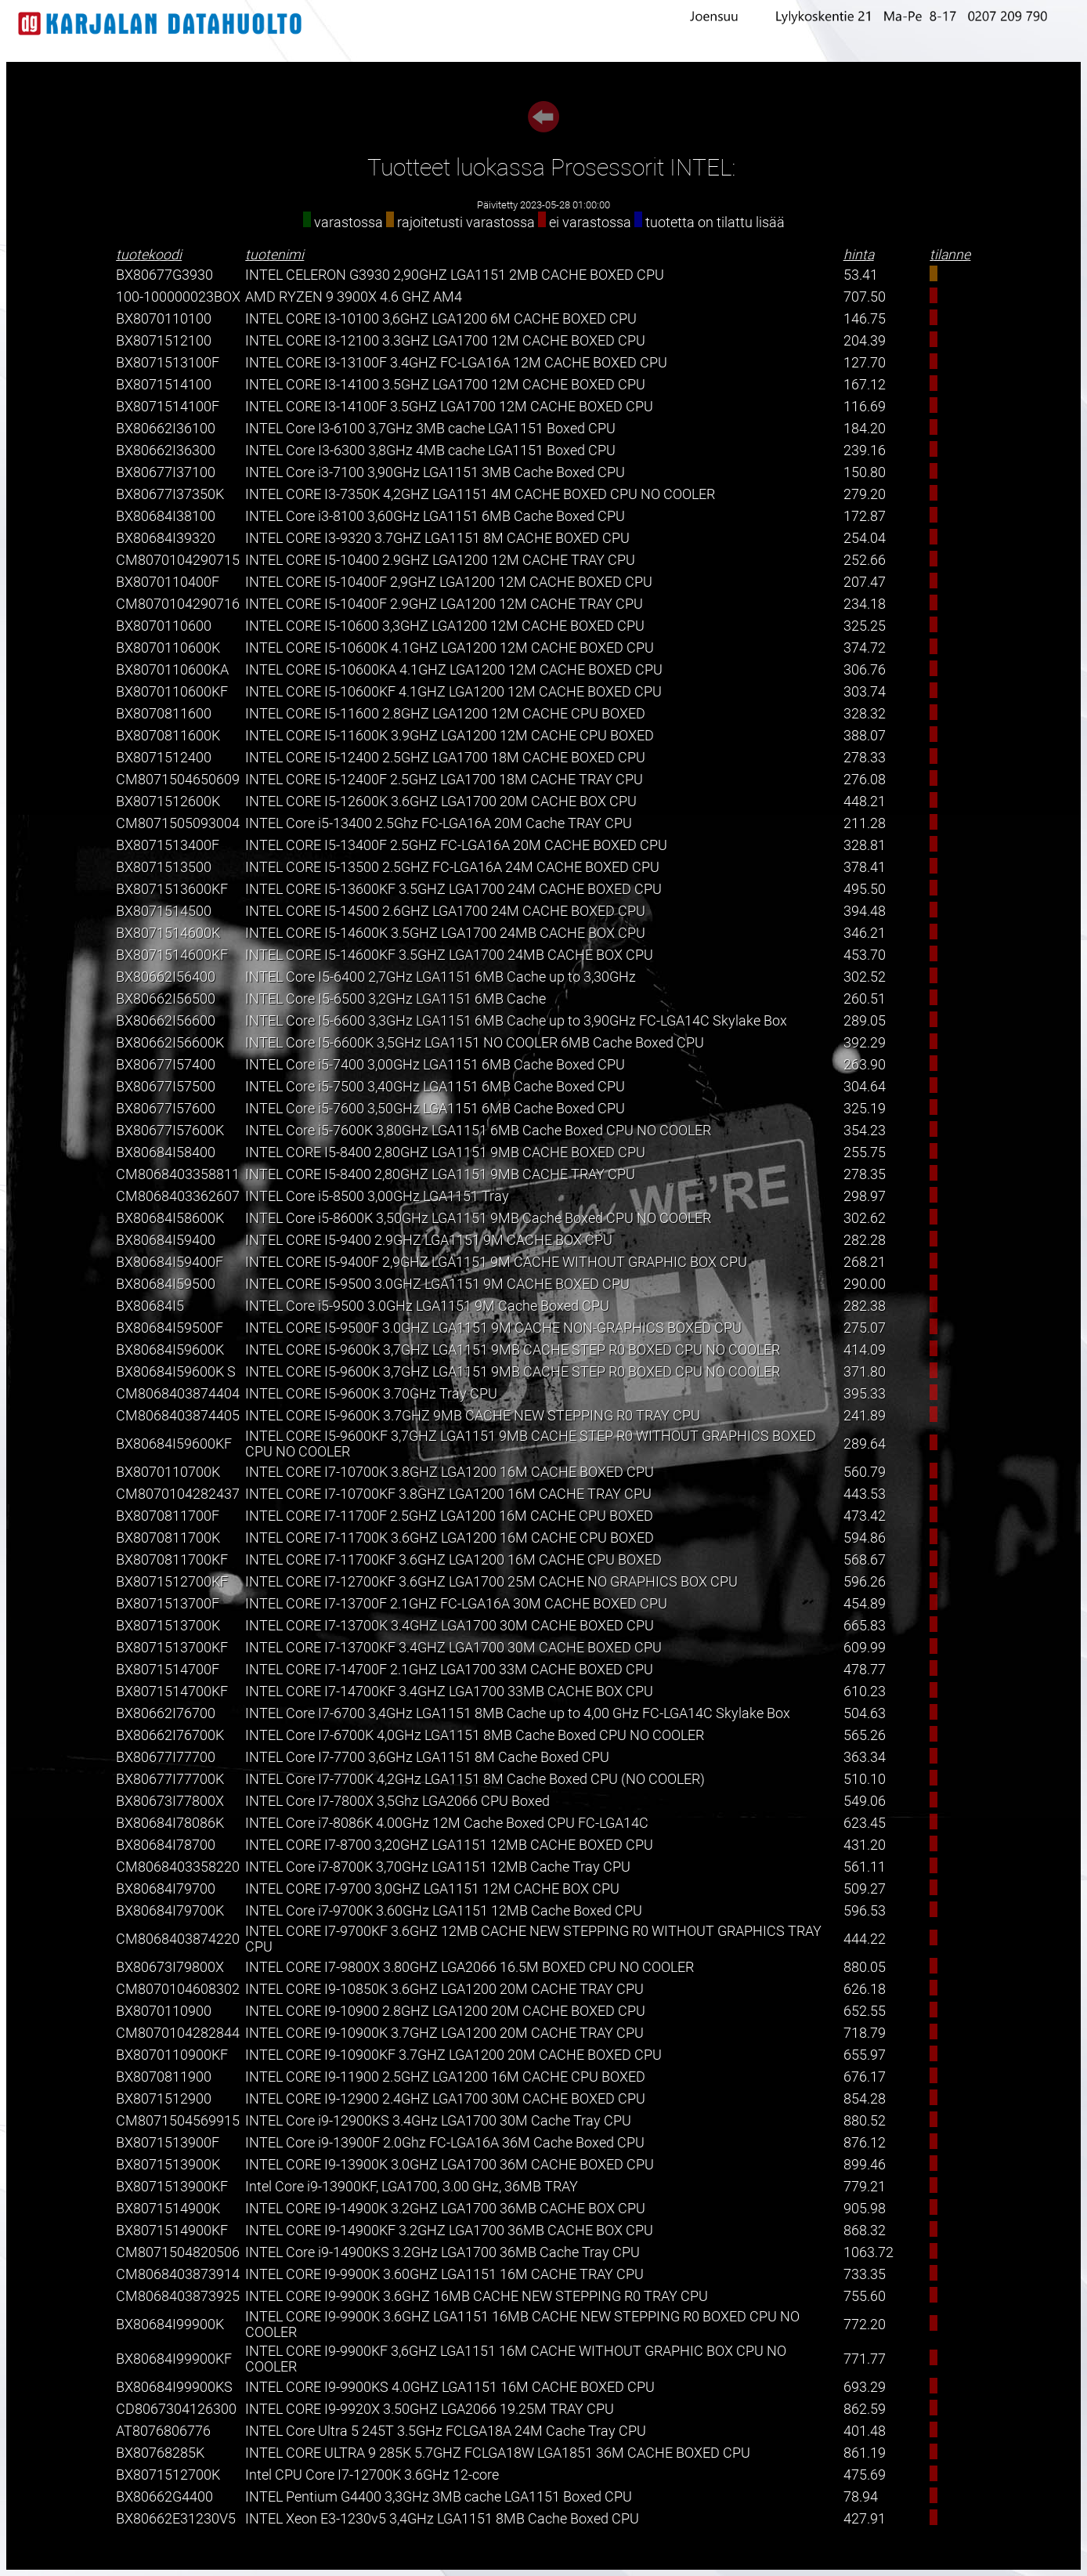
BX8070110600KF (172, 692)
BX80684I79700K (170, 1911)
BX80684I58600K (170, 1218)
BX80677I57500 (165, 1086)
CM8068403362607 (178, 1196)
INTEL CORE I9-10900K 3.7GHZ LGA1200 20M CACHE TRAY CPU (444, 2033)
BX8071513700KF (172, 1647)
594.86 (864, 1538)
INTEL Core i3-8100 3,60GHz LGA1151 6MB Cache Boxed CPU (435, 516)
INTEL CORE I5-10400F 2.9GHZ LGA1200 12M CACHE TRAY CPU (444, 604)
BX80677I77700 (165, 1757)
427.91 (864, 2519)
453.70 (864, 955)
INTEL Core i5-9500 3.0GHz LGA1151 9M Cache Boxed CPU (427, 1306)
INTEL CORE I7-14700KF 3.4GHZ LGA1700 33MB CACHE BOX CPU (449, 1691)
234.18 (864, 604)
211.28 (864, 823)
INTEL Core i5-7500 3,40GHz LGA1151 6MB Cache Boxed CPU (435, 1086)
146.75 (864, 319)
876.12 (864, 2143)
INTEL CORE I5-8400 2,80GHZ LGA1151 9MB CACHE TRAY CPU (440, 1174)
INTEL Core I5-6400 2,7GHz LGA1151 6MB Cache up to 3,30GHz (440, 977)
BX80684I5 (150, 1306)
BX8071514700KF (172, 1691)
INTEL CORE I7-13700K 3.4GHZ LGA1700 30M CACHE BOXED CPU (449, 1626)
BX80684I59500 (165, 1284)
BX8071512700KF (172, 1582)
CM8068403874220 (178, 1939)
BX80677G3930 (164, 275)
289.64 (864, 1444)
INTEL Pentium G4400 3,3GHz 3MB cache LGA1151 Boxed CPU (438, 2497)
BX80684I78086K (170, 1823)
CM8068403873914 (178, 2274)
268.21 (864, 1262)
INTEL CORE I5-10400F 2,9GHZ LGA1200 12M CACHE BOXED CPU (448, 582)
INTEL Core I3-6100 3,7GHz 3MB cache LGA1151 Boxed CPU (430, 428)
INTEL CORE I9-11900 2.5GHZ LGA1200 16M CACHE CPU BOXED (445, 2077)
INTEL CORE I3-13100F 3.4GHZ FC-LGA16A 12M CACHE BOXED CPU (456, 363)
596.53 (864, 1911)
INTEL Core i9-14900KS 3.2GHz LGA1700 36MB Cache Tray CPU (442, 2252)
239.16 (864, 450)
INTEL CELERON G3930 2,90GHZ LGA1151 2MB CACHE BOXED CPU (454, 275)
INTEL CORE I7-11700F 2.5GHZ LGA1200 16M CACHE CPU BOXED (449, 1516)
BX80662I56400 (165, 977)
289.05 (864, 1021)
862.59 (864, 2409)
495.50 (864, 889)
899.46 (864, 2165)
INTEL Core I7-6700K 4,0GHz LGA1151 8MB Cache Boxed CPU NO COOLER (474, 1735)
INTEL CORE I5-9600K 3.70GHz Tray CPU (371, 1394)
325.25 (864, 626)
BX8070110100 (163, 319)
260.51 (864, 999)
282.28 (864, 1240)
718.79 (864, 2033)
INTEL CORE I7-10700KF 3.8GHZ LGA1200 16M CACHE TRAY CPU (448, 1494)
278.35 (864, 1174)
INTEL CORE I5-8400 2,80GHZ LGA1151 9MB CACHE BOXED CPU (445, 1152)
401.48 (864, 2431)
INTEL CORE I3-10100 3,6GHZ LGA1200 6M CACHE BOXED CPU (441, 319)
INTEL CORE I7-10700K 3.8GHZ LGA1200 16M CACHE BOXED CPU (449, 1472)
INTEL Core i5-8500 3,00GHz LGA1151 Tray (377, 1196)
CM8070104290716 (178, 604)
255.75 (864, 1152)
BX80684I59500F (169, 1328)
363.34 (864, 1757)
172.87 (864, 516)
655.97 (864, 2055)
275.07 (864, 1328)
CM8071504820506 (178, 2252)
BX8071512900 (163, 2099)
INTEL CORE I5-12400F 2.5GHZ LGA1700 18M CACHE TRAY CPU (444, 779)
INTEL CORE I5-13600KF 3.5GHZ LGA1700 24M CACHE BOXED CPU (453, 889)
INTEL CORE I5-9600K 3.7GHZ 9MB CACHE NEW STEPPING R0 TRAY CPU (472, 1416)
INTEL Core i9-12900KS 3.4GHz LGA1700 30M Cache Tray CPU (438, 2121)
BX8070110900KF (172, 2055)
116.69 (864, 406)
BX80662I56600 (165, 1021)
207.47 (864, 582)
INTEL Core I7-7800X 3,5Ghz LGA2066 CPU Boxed (397, 1801)
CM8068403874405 (178, 1416)
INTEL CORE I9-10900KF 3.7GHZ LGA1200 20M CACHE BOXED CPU (453, 2055)
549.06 (864, 1801)
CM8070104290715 (178, 560)
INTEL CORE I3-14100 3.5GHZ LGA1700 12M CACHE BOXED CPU (445, 385)
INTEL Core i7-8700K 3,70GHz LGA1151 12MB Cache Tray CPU (437, 1867)
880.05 (864, 1967)
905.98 (864, 2208)
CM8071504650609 (178, 779)
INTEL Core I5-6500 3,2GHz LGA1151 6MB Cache (395, 999)
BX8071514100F (167, 406)
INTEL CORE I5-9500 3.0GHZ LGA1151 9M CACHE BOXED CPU (437, 1284)
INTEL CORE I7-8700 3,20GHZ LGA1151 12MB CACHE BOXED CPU (449, 1845)
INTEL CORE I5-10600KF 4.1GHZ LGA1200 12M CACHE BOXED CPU (453, 692)
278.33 (864, 757)
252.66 (864, 560)
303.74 (864, 692)
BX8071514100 (163, 385)
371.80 (864, 1372)
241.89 (864, 1416)
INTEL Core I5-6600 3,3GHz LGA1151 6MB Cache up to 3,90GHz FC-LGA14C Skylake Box (516, 1021)
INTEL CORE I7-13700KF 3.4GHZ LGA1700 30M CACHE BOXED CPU (453, 1647)
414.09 (864, 1350)
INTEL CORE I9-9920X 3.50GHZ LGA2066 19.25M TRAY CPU (429, 2409)
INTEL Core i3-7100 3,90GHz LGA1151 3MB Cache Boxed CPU (435, 472)
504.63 (864, 1713)
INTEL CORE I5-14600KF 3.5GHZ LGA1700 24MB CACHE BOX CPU (449, 955)
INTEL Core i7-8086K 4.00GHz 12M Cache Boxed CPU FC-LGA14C (446, 1823)
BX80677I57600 (165, 1108)
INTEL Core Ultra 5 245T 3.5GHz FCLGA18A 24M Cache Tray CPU (445, 2431)
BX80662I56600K (170, 1043)
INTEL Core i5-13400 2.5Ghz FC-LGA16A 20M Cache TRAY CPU (438, 823)
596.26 (864, 1582)
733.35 (864, 2274)
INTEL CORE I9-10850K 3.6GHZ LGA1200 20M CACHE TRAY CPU (444, 1989)
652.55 (864, 2011)
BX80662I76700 (165, 1713)
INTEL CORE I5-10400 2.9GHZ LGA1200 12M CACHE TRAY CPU (440, 560)
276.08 (864, 779)
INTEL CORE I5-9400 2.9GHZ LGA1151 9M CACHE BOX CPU (428, 1240)
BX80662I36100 (165, 428)
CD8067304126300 (176, 2409)
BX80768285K (160, 2453)
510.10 (864, 1779)
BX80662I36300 (165, 450)
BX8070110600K (168, 648)
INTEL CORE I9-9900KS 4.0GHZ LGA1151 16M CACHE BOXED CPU (450, 2387)
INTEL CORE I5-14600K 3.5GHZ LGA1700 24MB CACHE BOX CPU (445, 933)
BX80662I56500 (165, 999)
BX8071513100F (167, 363)
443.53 (864, 1494)
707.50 (864, 297)
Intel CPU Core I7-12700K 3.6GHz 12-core (372, 2475)
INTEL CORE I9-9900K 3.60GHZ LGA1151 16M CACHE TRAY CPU (444, 2274)
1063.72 (868, 2252)
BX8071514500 (163, 911)
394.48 (864, 911)
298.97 (864, 1196)
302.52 (864, 977)
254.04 (864, 538)
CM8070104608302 (178, 1989)
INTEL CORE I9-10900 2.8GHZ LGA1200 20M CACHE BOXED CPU (445, 2011)
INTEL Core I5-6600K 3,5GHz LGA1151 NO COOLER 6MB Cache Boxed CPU (474, 1043)
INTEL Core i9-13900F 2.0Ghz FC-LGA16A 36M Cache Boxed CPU (445, 2143)
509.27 (864, 1889)
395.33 (864, 1394)
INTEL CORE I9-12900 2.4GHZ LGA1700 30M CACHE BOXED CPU (445, 2099)
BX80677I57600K (170, 1130)
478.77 (864, 1669)
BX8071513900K (168, 2165)
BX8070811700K (168, 1538)
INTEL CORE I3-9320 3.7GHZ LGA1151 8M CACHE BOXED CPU (437, 538)
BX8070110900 (163, 2011)
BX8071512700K (168, 2475)
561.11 (864, 1867)
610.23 (864, 1691)
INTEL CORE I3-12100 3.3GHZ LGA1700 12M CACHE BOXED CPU (445, 341)
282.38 (864, 1306)
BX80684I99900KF (174, 2359)
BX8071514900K (168, 2208)
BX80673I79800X (170, 1967)
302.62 (864, 1218)
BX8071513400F (167, 845)
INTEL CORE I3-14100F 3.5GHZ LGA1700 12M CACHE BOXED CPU (449, 406)
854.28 (864, 2099)
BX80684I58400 (165, 1152)
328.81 (864, 845)
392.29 (864, 1043)
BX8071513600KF (172, 889)
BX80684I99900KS (174, 2387)
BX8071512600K (168, 801)
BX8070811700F (167, 1516)
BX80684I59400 (165, 1240)
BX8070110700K (168, 1472)
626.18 (864, 1989)
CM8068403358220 (178, 1867)
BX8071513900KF (172, 2186)
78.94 (860, 2497)
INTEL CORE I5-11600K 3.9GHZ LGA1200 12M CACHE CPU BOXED (449, 735)
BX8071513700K (168, 1626)
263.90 (864, 1065)
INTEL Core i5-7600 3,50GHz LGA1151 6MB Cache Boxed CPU (435, 1108)
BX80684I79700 (165, 1889)
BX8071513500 (163, 867)
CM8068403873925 (178, 2296)
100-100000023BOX (178, 297)
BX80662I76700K (170, 1735)
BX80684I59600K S (176, 1372)
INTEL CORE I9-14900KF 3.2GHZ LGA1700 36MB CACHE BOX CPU (449, 2230)
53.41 (860, 275)
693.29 (864, 2387)
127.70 (864, 363)
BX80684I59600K (170, 1350)
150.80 (864, 472)
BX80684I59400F (169, 1262)
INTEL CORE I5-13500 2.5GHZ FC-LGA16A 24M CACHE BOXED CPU (452, 867)
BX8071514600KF (172, 955)
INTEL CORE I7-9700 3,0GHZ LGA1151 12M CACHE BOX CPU (432, 1889)
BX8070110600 (163, 626)
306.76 (864, 670)
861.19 (864, 2453)
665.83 (864, 1626)
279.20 (864, 494)
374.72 (864, 648)
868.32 (864, 2230)
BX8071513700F (167, 1604)
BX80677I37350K (170, 494)
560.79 (864, 1472)
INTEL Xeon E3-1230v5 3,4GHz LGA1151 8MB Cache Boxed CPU (442, 2519)
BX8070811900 (163, 2077)
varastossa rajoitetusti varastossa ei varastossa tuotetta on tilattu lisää (544, 222)
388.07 (864, 735)
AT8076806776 (163, 2431)
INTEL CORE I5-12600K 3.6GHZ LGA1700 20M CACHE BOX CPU (441, 801)
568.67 (864, 1560)
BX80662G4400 (164, 2497)
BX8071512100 (163, 341)
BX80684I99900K (170, 2324)
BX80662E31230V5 (176, 2519)
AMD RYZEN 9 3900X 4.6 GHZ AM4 (353, 297)
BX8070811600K (168, 735)
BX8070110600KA (172, 670)
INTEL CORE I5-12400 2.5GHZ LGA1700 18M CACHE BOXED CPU (445, 757)
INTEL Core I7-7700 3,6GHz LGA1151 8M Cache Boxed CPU (427, 1757)
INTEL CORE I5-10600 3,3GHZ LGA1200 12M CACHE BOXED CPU (445, 626)
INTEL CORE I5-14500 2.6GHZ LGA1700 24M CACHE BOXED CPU (445, 911)
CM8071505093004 (178, 823)
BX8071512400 (163, 757)
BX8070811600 (163, 714)
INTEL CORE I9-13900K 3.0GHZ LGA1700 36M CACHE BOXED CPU (449, 2165)
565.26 (864, 1735)
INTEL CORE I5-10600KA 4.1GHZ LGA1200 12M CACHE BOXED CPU (454, 670)
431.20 (864, 1845)
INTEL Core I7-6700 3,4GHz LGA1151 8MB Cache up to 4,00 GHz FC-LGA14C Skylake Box (517, 1713)
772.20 (864, 2324)
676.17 (864, 2077)
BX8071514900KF (172, 2230)
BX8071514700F (167, 1669)
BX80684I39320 (165, 538)
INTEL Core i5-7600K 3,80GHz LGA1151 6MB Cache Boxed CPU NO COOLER (478, 1130)
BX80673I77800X (170, 1801)
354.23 (864, 1130)
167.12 (864, 385)
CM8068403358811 (178, 1174)
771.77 (864, 2359)
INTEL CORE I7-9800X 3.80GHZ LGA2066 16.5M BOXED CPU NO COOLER (469, 1967)
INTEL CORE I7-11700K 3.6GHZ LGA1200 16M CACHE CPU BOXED (449, 1538)
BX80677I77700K (170, 1779)
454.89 (864, 1604)
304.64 (864, 1086)
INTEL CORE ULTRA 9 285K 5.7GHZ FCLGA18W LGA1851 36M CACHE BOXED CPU (497, 2453)
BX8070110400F (167, 582)
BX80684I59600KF (174, 1444)
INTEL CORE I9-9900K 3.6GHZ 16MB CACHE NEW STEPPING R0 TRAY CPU (476, 2296)
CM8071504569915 (178, 2121)
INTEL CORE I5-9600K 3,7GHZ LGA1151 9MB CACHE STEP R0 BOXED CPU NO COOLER (512, 1350)
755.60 (864, 2296)
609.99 (864, 1647)
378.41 (864, 867)
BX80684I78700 (165, 1845)
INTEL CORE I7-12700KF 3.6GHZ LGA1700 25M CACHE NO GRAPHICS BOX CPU (491, 1582)
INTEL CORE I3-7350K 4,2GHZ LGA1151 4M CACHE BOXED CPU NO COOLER (480, 494)
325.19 (864, 1108)
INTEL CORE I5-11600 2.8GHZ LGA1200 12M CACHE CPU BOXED (445, 714)
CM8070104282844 (178, 2033)
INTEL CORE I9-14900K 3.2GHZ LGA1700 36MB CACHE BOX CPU (445, 2208)
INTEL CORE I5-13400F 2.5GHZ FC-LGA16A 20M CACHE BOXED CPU (456, 845)
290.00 (864, 1284)
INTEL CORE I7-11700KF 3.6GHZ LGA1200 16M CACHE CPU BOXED (453, 1560)
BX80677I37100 (165, 472)
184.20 (864, 428)
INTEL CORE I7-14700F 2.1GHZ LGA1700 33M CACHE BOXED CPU (449, 1669)
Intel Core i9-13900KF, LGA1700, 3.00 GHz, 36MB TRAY (411, 2186)
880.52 (864, 2121)
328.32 (864, 714)
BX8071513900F (167, 2143)
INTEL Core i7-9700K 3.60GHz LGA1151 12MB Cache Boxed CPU (443, 1911)
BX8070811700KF (172, 1560)
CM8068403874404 (178, 1394)
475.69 (864, 2475)
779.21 (864, 2186)
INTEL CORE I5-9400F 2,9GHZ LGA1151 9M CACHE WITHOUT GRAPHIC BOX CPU (496, 1262)
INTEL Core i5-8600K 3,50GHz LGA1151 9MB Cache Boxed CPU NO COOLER (478, 1218)
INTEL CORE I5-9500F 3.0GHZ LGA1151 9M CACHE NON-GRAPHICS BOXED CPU (493, 1328)
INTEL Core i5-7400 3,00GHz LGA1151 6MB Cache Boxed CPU (435, 1065)
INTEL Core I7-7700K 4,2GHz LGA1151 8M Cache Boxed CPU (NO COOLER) (475, 1779)
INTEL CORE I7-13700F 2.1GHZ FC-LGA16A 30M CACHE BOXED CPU (456, 1604)
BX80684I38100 (165, 516)
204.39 (864, 341)
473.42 (864, 1516)
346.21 (864, 933)
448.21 (864, 801)
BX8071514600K (168, 933)
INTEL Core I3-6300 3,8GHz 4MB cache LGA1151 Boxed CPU (430, 450)
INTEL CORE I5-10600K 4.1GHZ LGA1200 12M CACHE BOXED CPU (449, 648)
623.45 (864, 1823)
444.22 (864, 1939)
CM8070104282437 (178, 1494)
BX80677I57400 (165, 1065)
